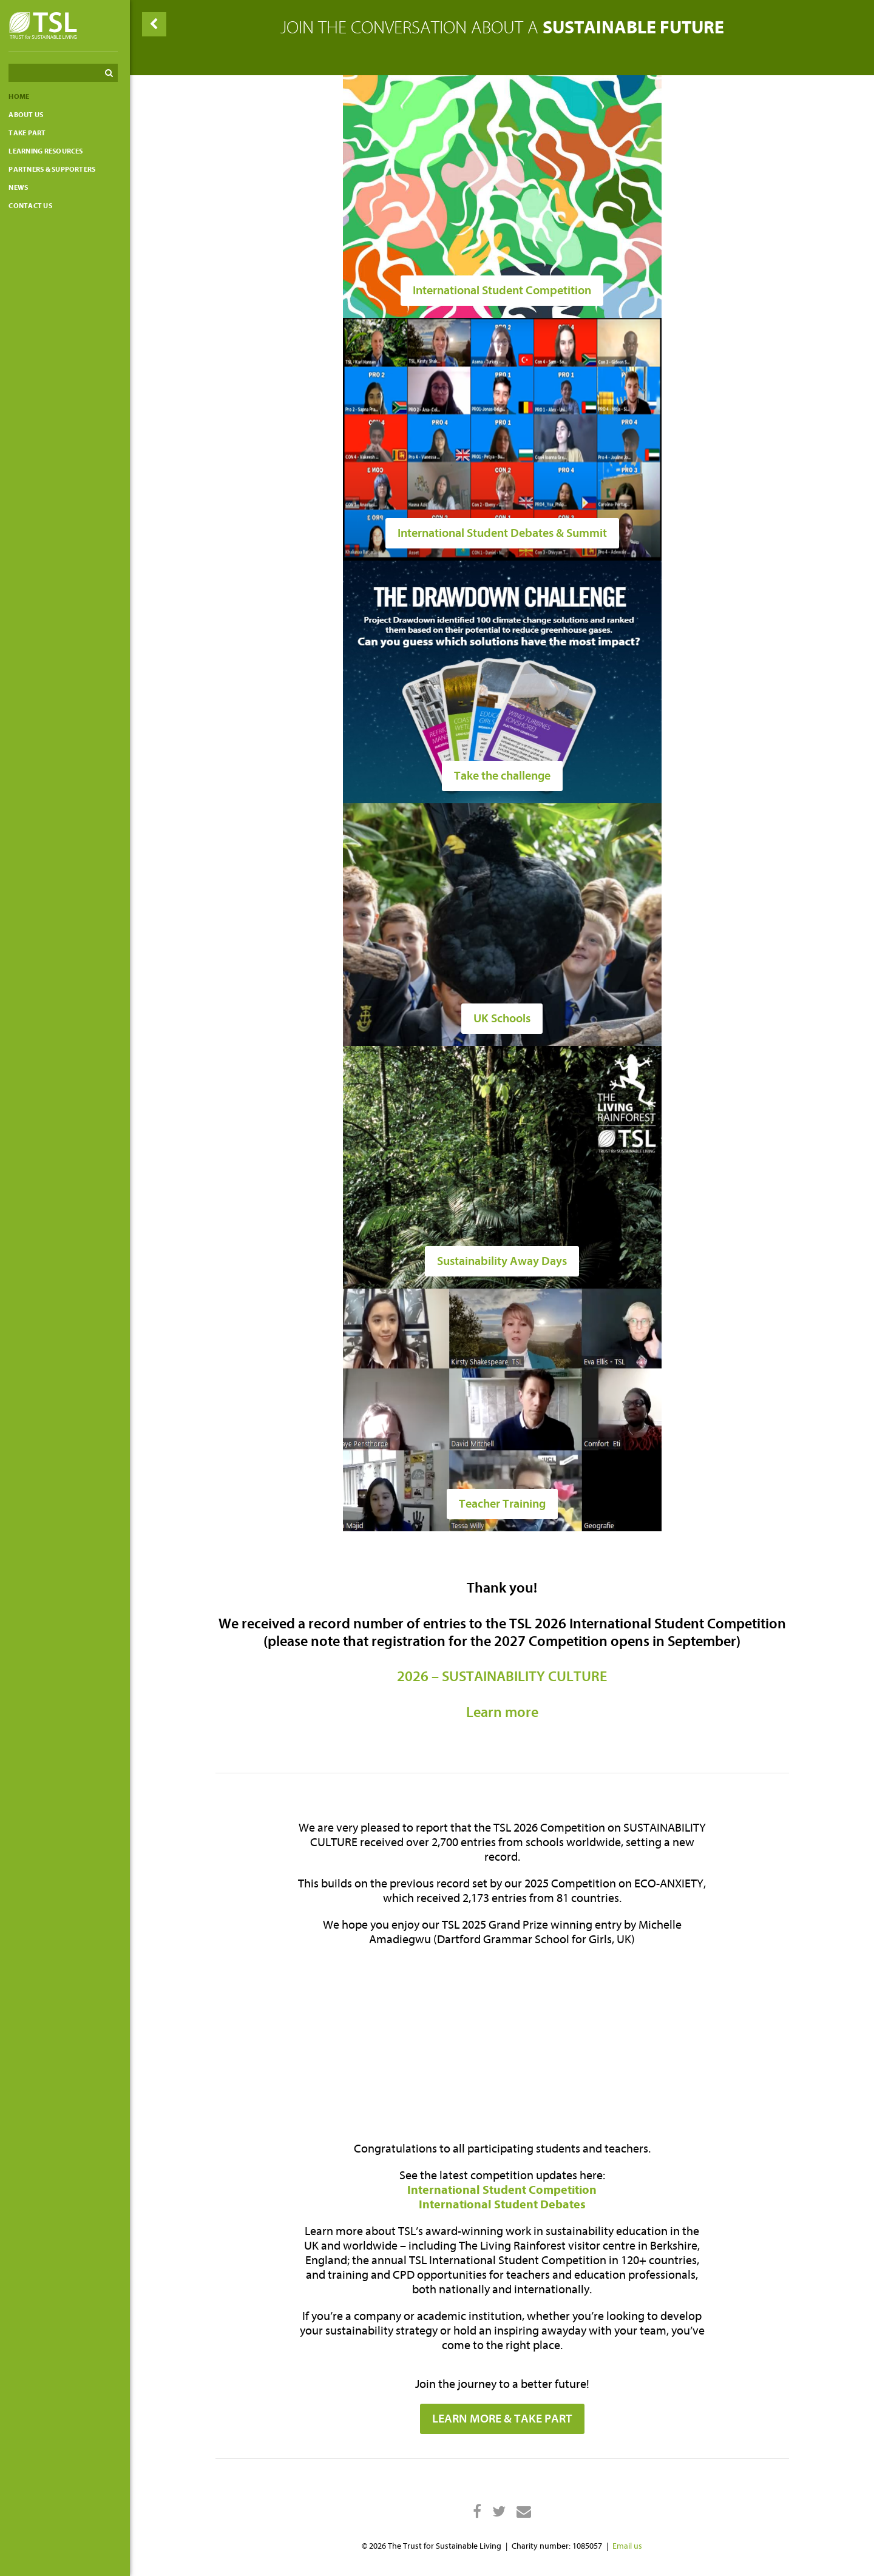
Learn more (504, 1712)
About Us (29, 114)
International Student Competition (503, 2190)
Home (22, 96)
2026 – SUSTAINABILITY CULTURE (504, 1676)
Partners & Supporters (55, 169)
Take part (30, 133)
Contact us (33, 205)
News (22, 187)
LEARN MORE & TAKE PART (504, 2419)
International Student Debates (504, 2204)
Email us (629, 2546)
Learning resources (49, 151)
